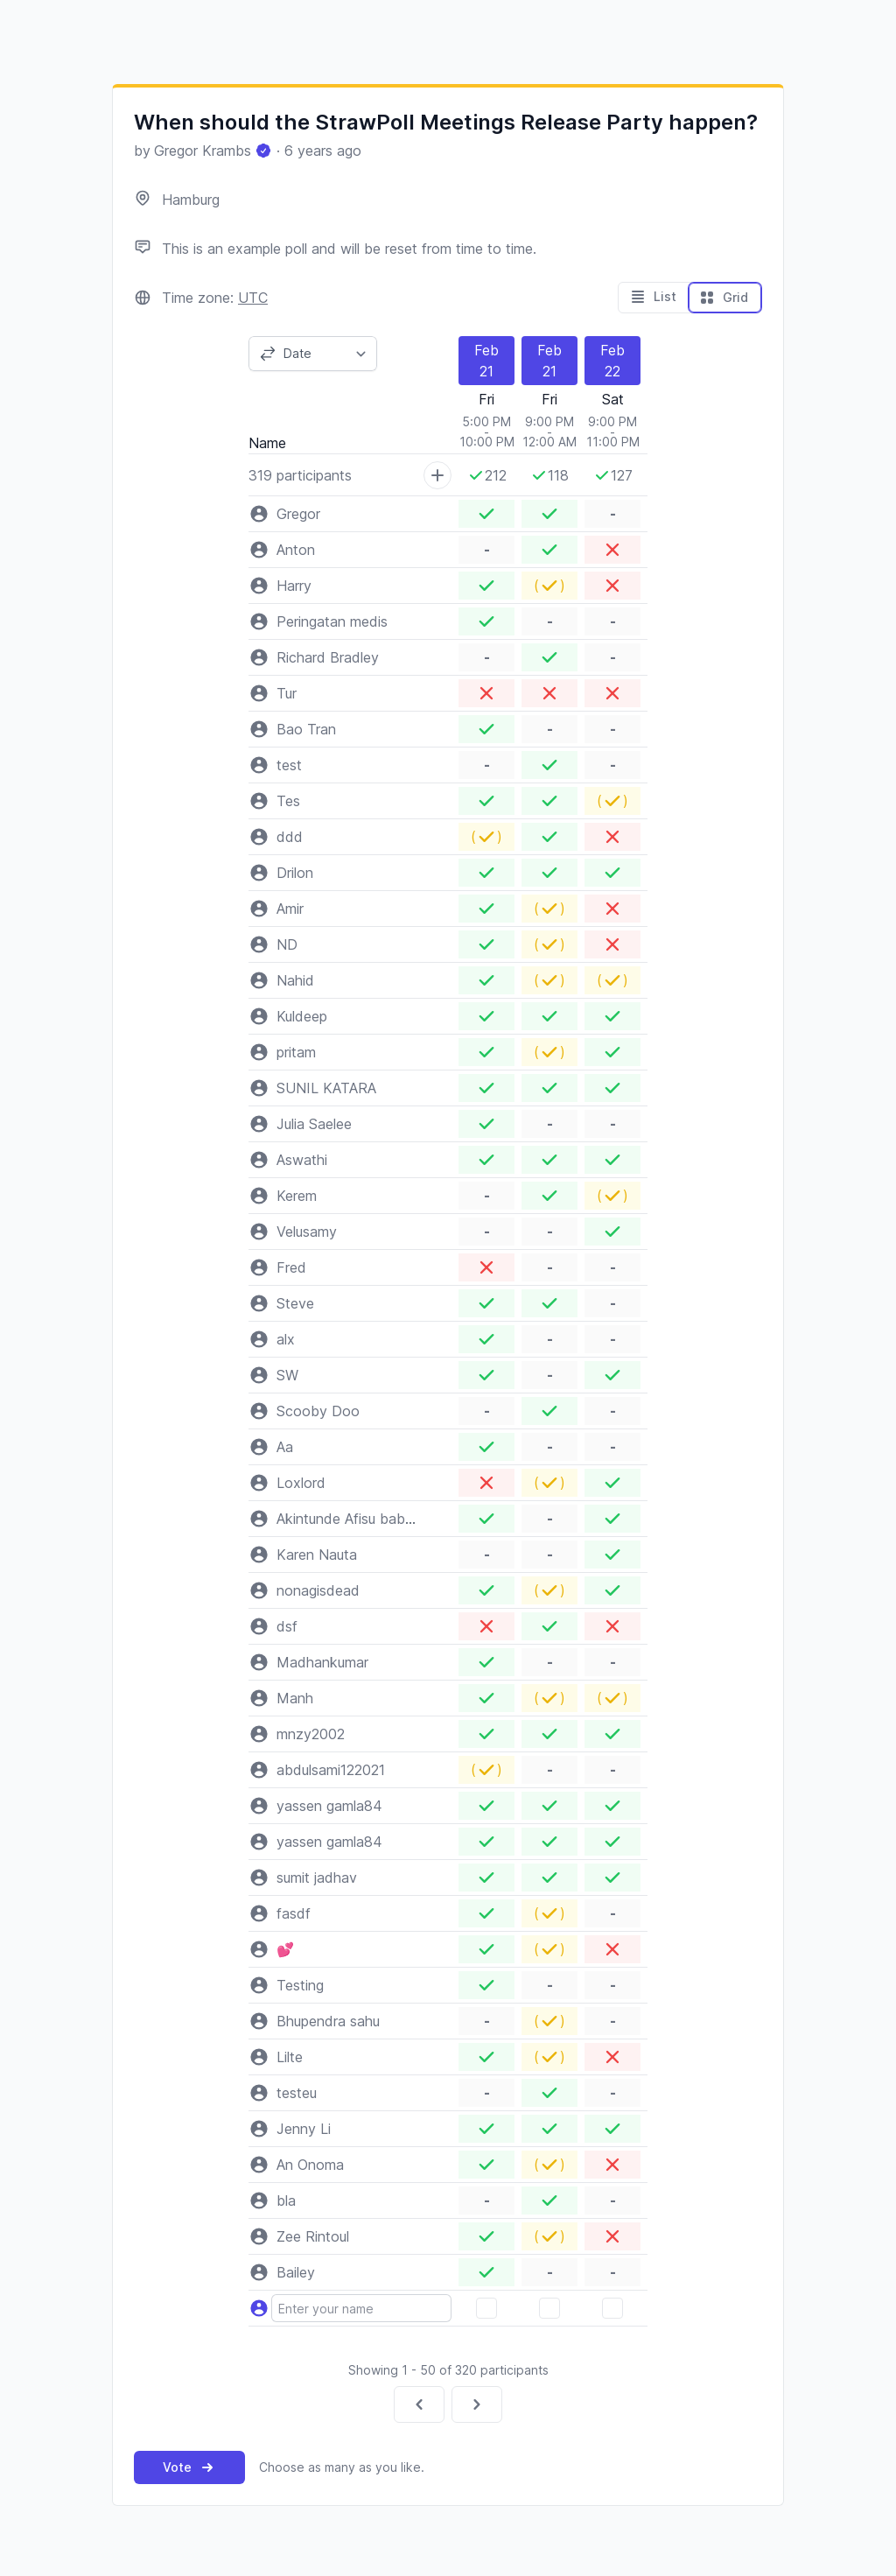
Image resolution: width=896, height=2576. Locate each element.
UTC (253, 297)
